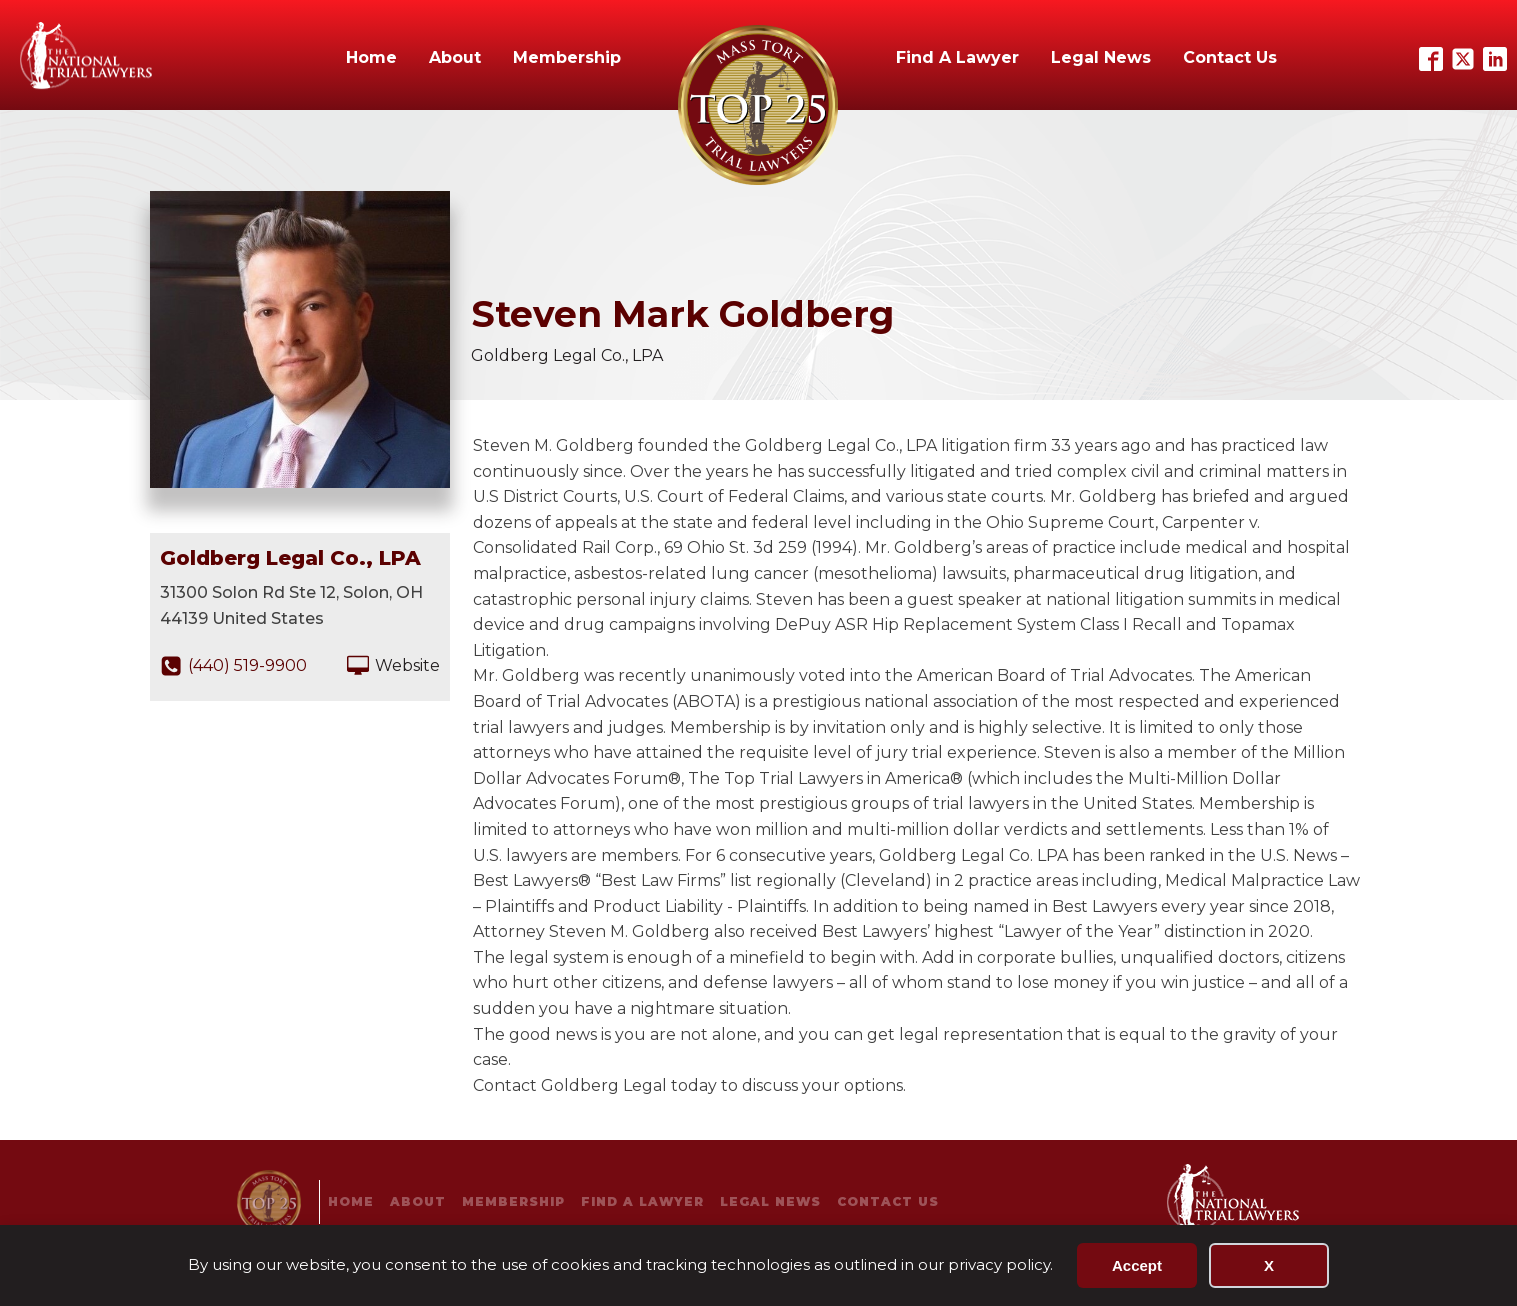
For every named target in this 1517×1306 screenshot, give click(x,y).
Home (371, 57)
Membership (567, 57)
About (455, 57)
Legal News (1101, 57)
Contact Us (1230, 57)
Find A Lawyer (957, 57)
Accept (1137, 1265)
